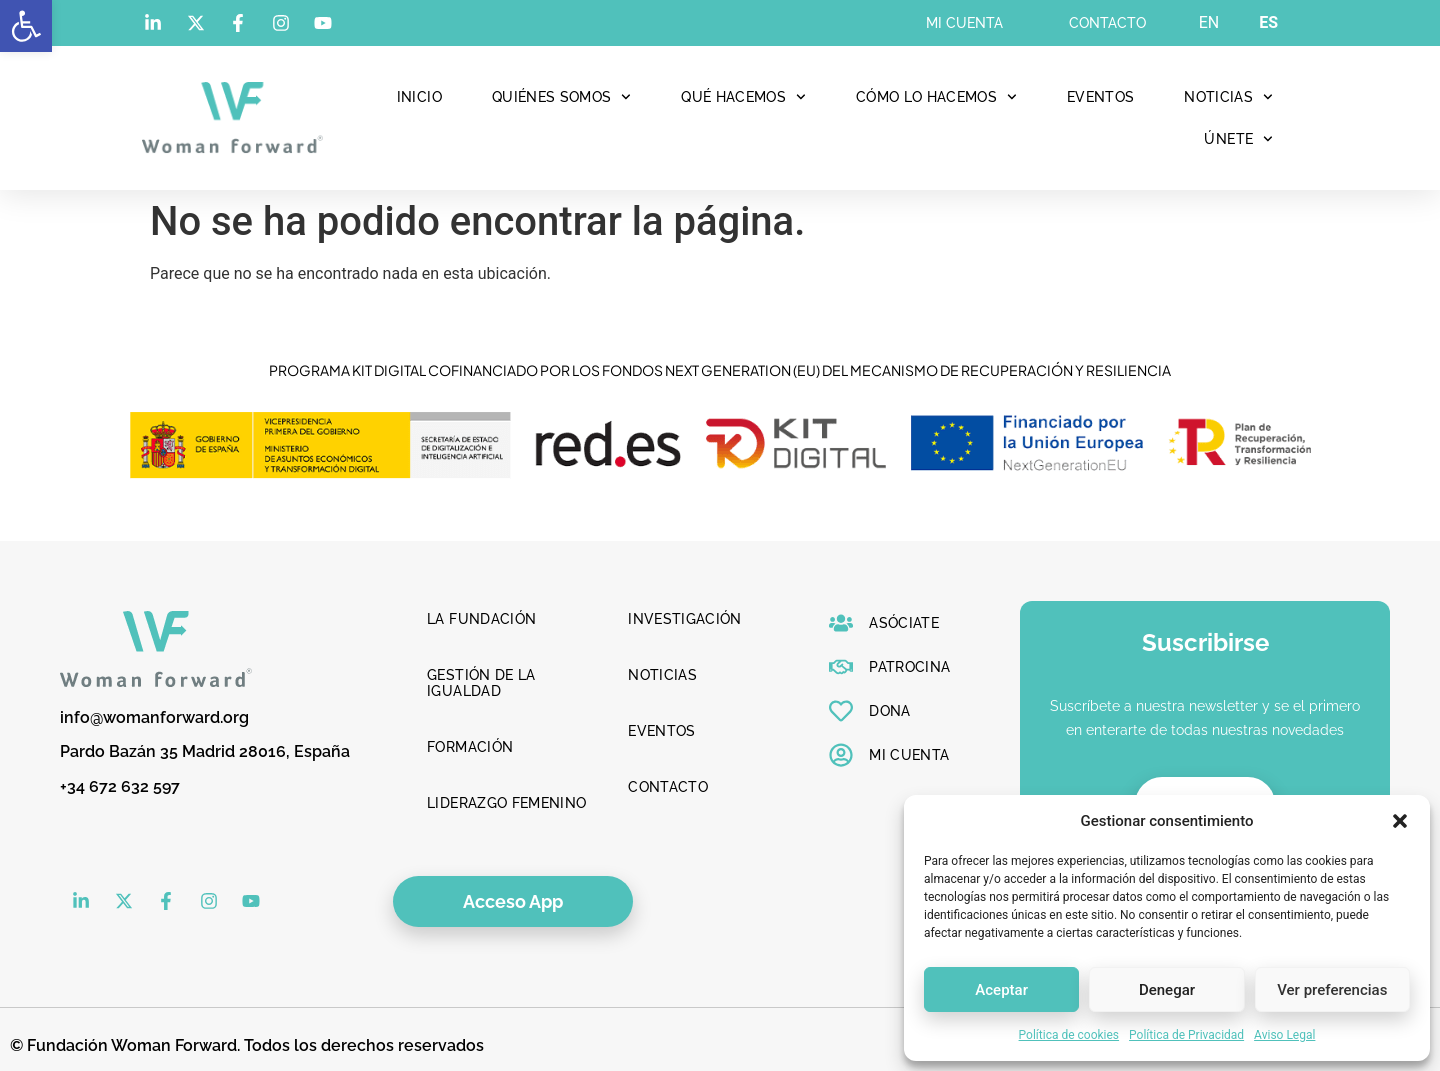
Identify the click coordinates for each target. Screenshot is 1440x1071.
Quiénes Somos (561, 97)
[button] (26, 26)
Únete (1238, 139)
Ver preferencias (1332, 990)
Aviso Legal (1284, 1035)
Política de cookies (1069, 1035)
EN (1209, 22)
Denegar (1167, 990)
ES (1268, 22)
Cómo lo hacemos (936, 97)
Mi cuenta (964, 23)
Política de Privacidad (1186, 1035)
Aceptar (1001, 990)
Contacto (1107, 23)
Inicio (419, 97)
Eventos (1100, 97)
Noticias (1228, 97)
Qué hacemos (743, 97)
